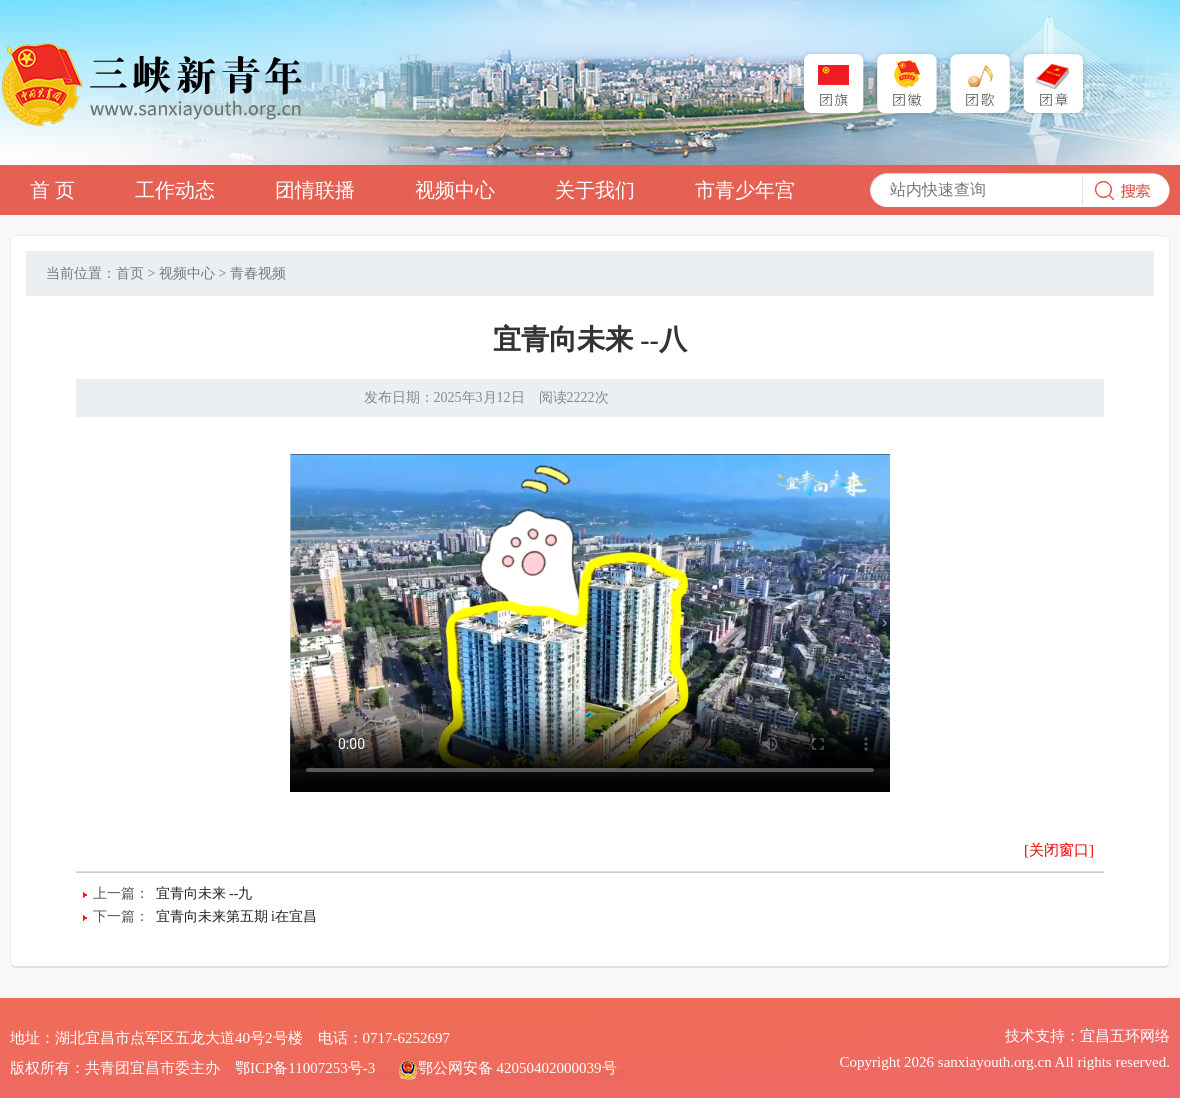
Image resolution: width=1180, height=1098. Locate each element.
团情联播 (315, 190)
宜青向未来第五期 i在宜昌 (236, 916)
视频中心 (455, 190)
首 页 (52, 190)
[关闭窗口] (1059, 850)
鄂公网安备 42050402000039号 (507, 1068)
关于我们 (595, 190)
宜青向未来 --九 (204, 893)
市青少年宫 (745, 190)
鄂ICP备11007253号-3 (305, 1068)
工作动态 (175, 190)
